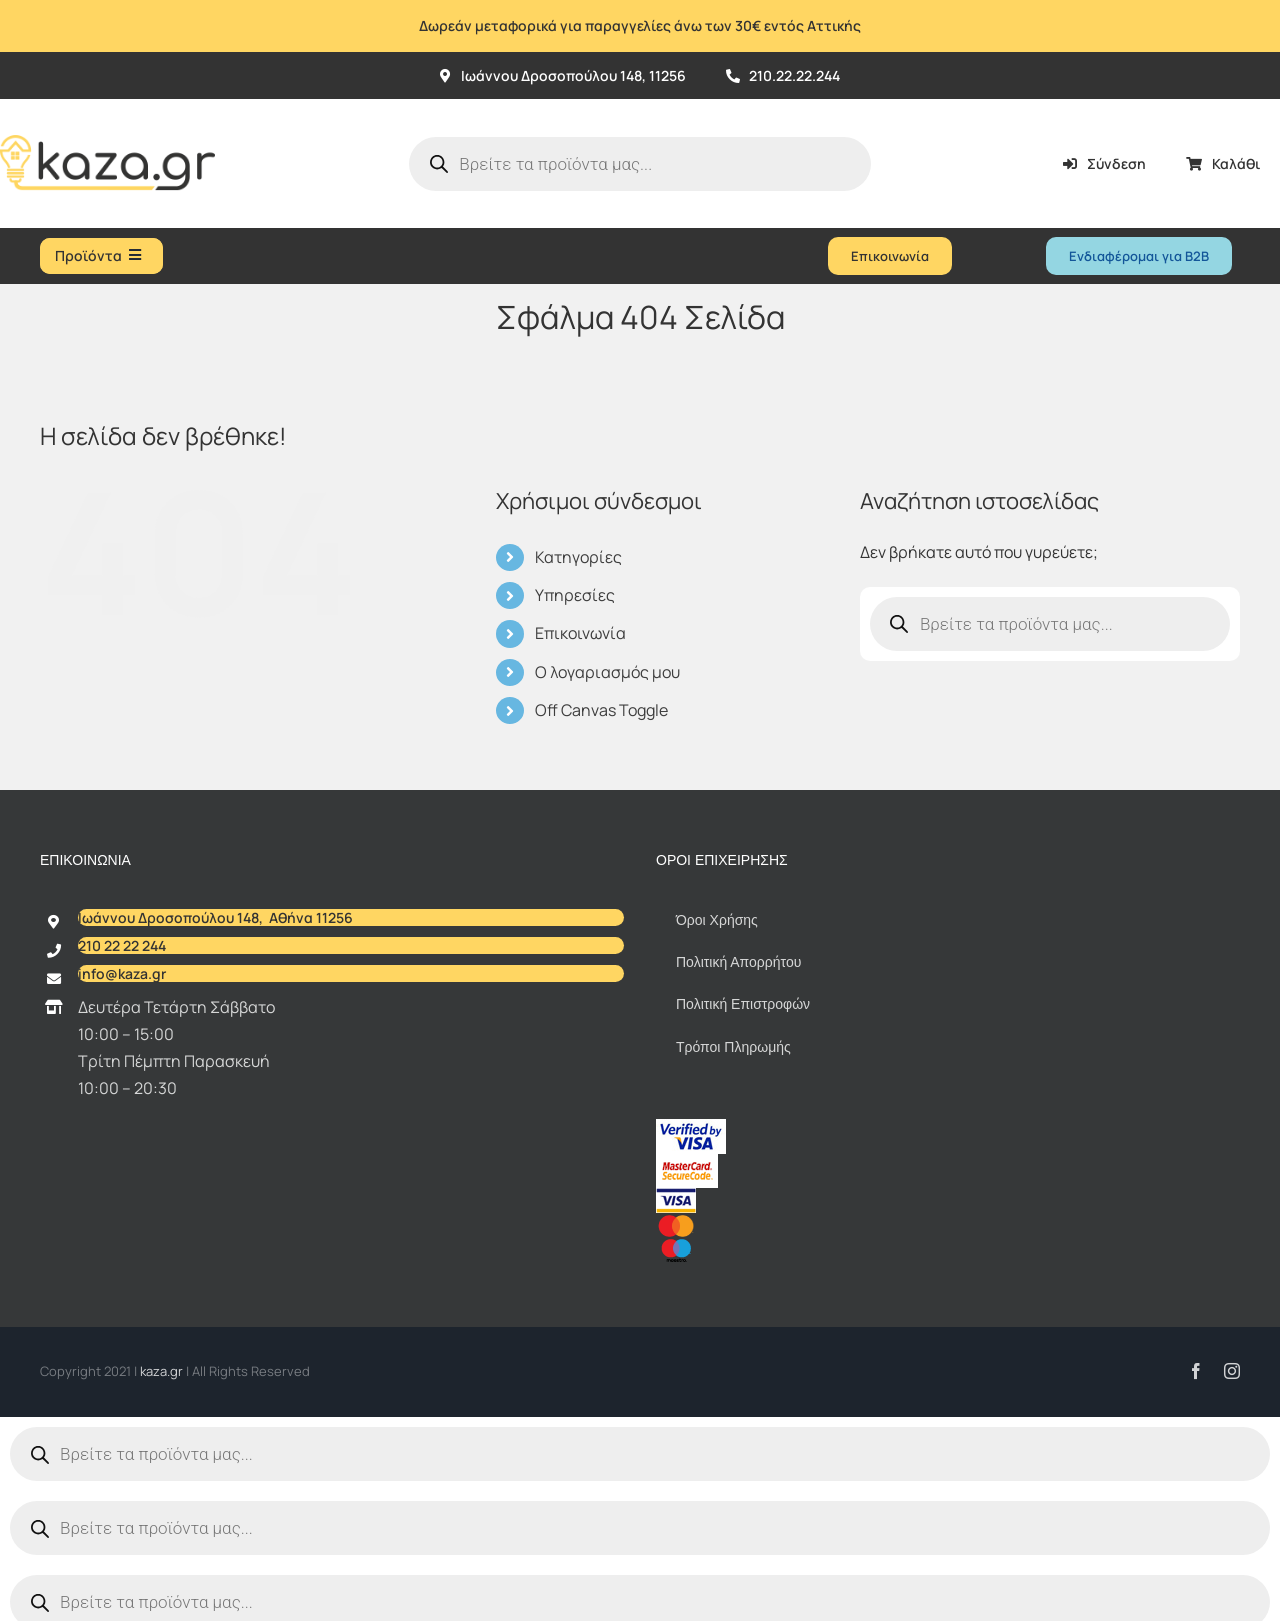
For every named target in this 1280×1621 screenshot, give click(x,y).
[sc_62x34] (687, 1162)
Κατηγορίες (578, 557)
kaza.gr (163, 1371)
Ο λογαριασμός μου (607, 672)
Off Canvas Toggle (601, 710)
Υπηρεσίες (575, 595)
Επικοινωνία (580, 633)
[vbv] (691, 1127)
